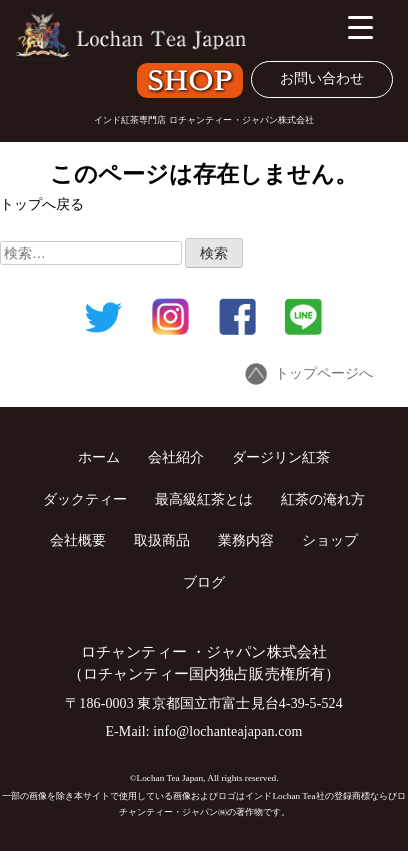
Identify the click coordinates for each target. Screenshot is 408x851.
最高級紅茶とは (204, 499)
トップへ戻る (42, 204)
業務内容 (246, 540)
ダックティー (85, 499)
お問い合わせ (322, 78)
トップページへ (309, 374)
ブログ (204, 582)
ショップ (330, 540)
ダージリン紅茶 (281, 457)
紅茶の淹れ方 (323, 499)
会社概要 (78, 540)
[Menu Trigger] (360, 27)
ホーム (99, 457)
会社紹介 (176, 457)
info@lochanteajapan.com (227, 731)
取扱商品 (162, 540)
